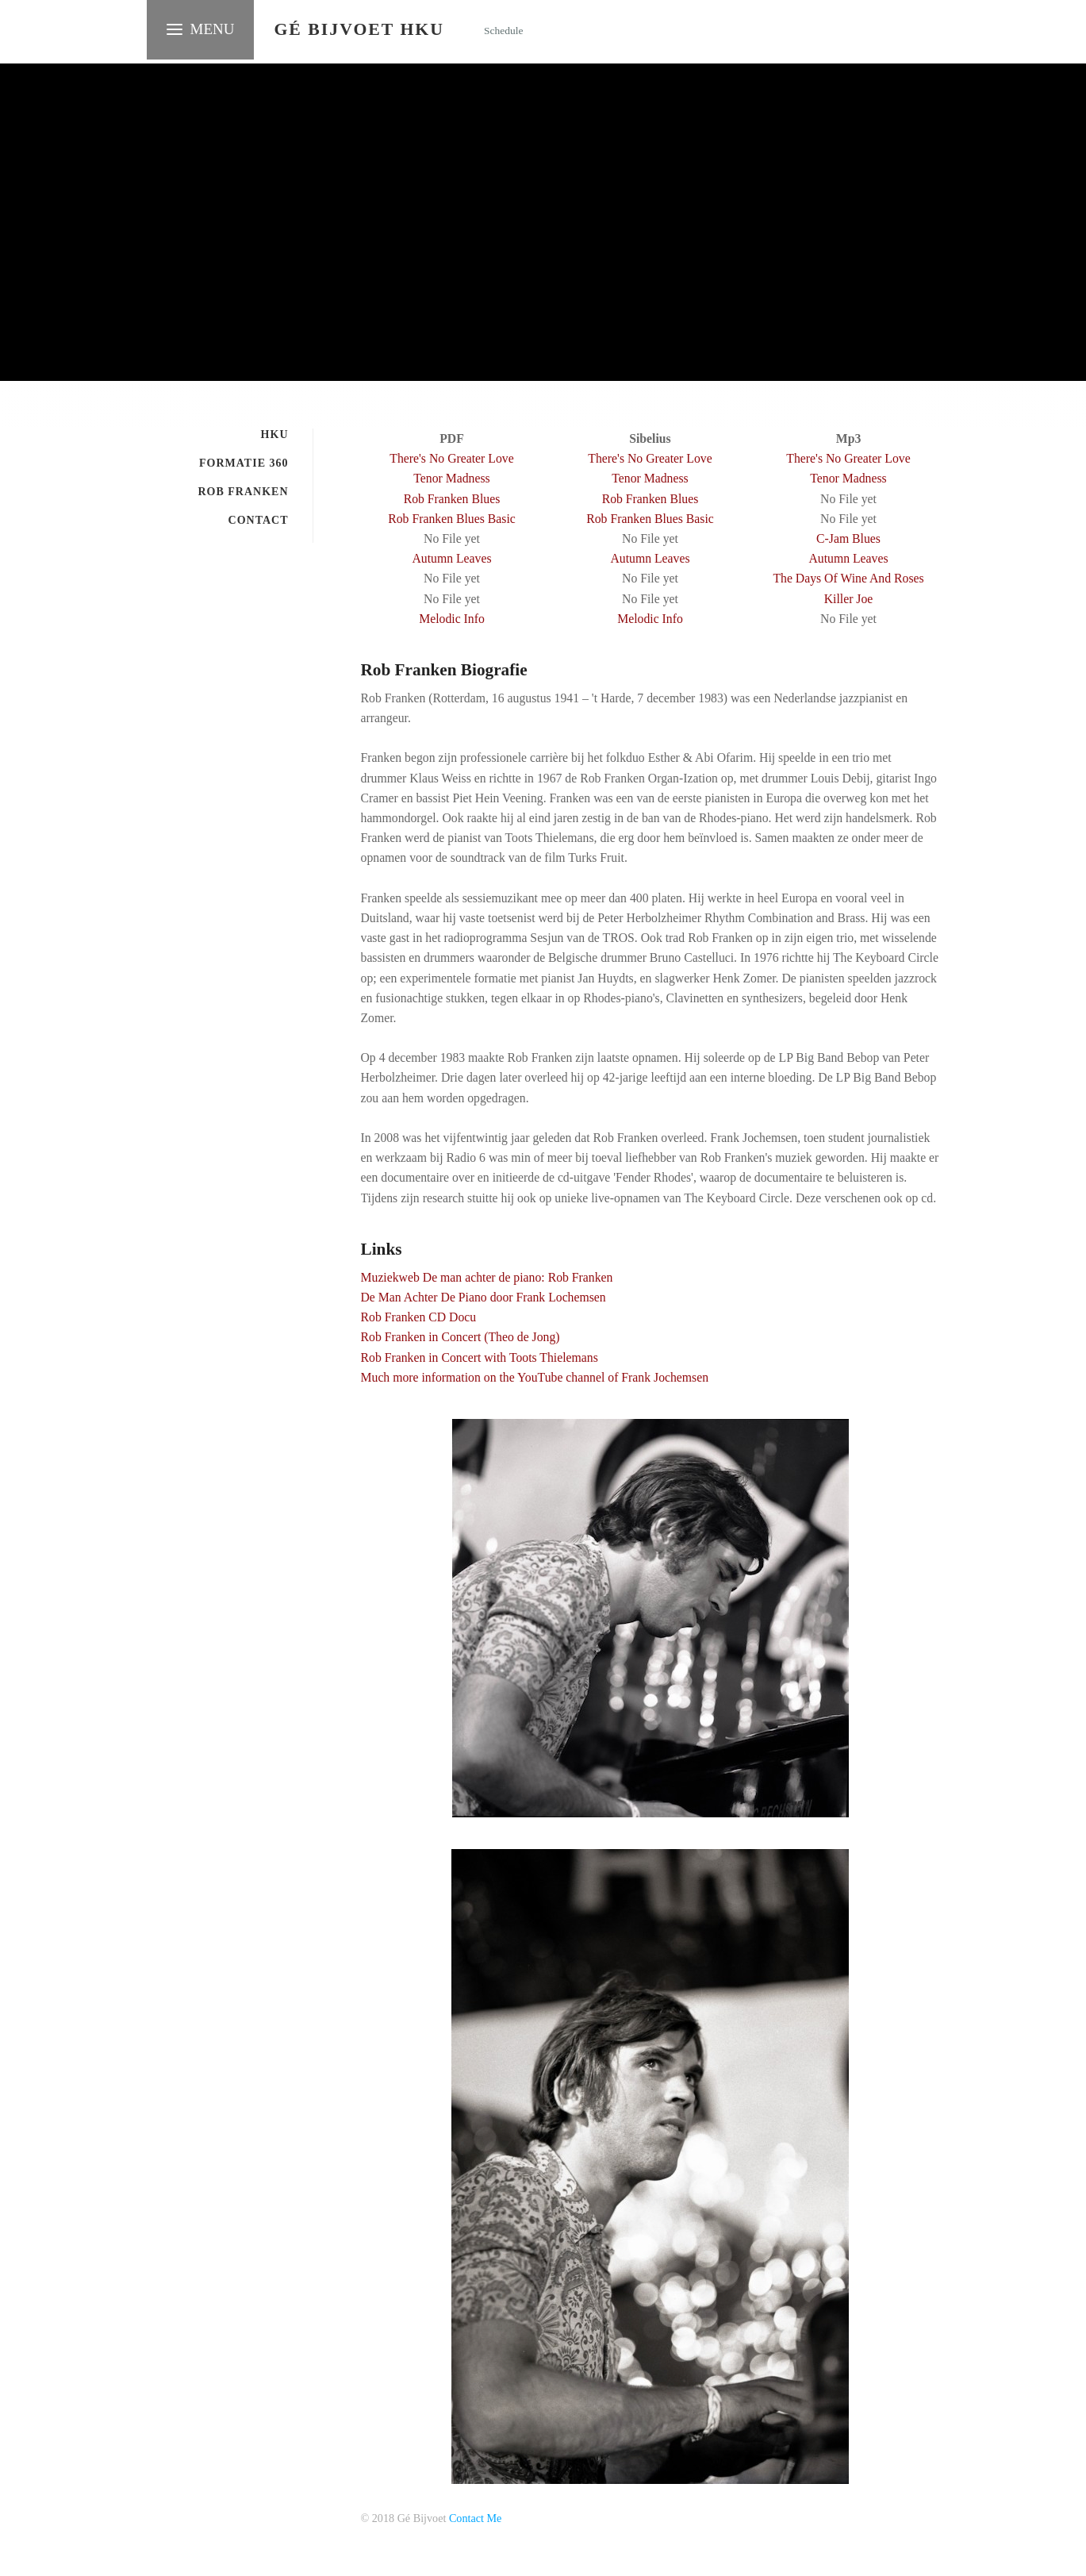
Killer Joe (848, 599)
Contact (258, 520)
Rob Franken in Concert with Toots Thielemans (479, 1357)
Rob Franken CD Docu (419, 1317)
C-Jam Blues (848, 538)
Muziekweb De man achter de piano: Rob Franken (487, 1277)
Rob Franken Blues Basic (452, 518)
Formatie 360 (243, 463)
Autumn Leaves (451, 558)
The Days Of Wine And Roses (848, 578)
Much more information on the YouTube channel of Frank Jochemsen (535, 1377)
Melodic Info (452, 618)
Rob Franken (243, 492)
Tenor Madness (451, 478)
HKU (275, 434)
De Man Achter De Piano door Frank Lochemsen (483, 1297)
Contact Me (475, 2518)
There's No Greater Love (451, 458)
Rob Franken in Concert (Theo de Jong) (460, 1337)
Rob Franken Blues (452, 499)
